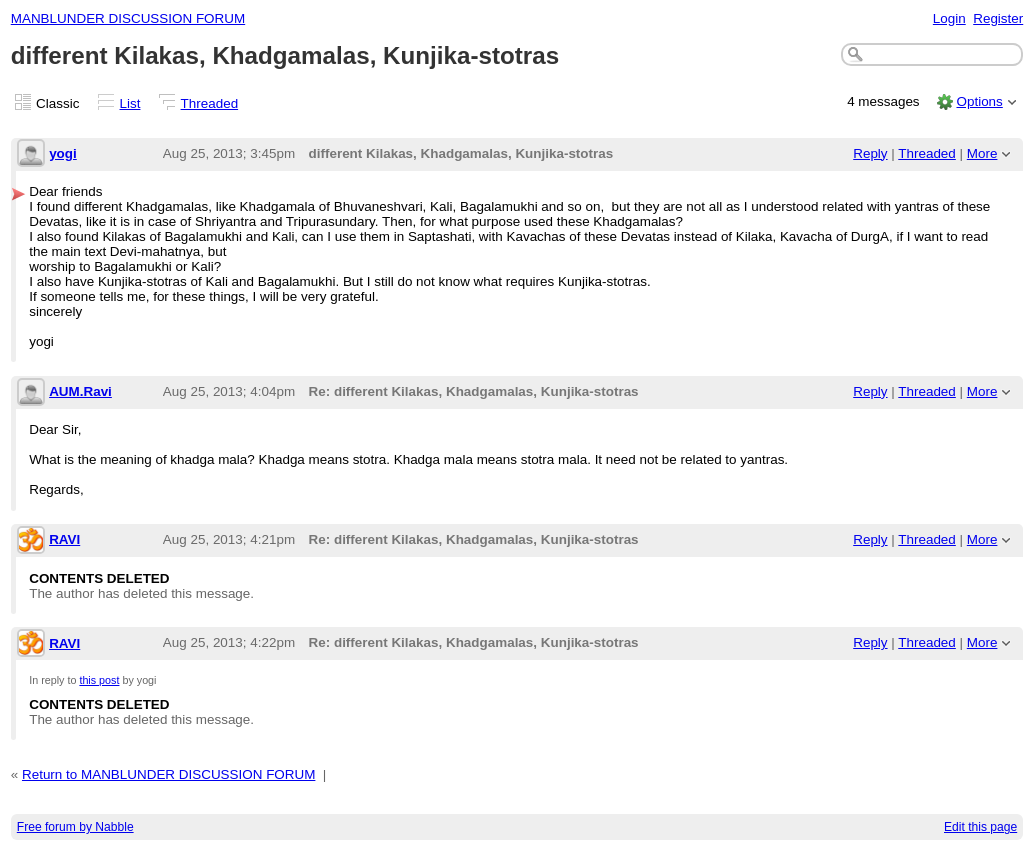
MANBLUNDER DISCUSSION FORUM (128, 18)
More (982, 153)
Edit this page (980, 827)
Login (949, 18)
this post (99, 680)
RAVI (64, 539)
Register (998, 18)
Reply (870, 153)
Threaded (210, 103)
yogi (63, 153)
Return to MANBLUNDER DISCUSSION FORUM (168, 774)
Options (979, 101)
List (130, 103)
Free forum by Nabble (75, 827)
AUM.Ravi (80, 391)
